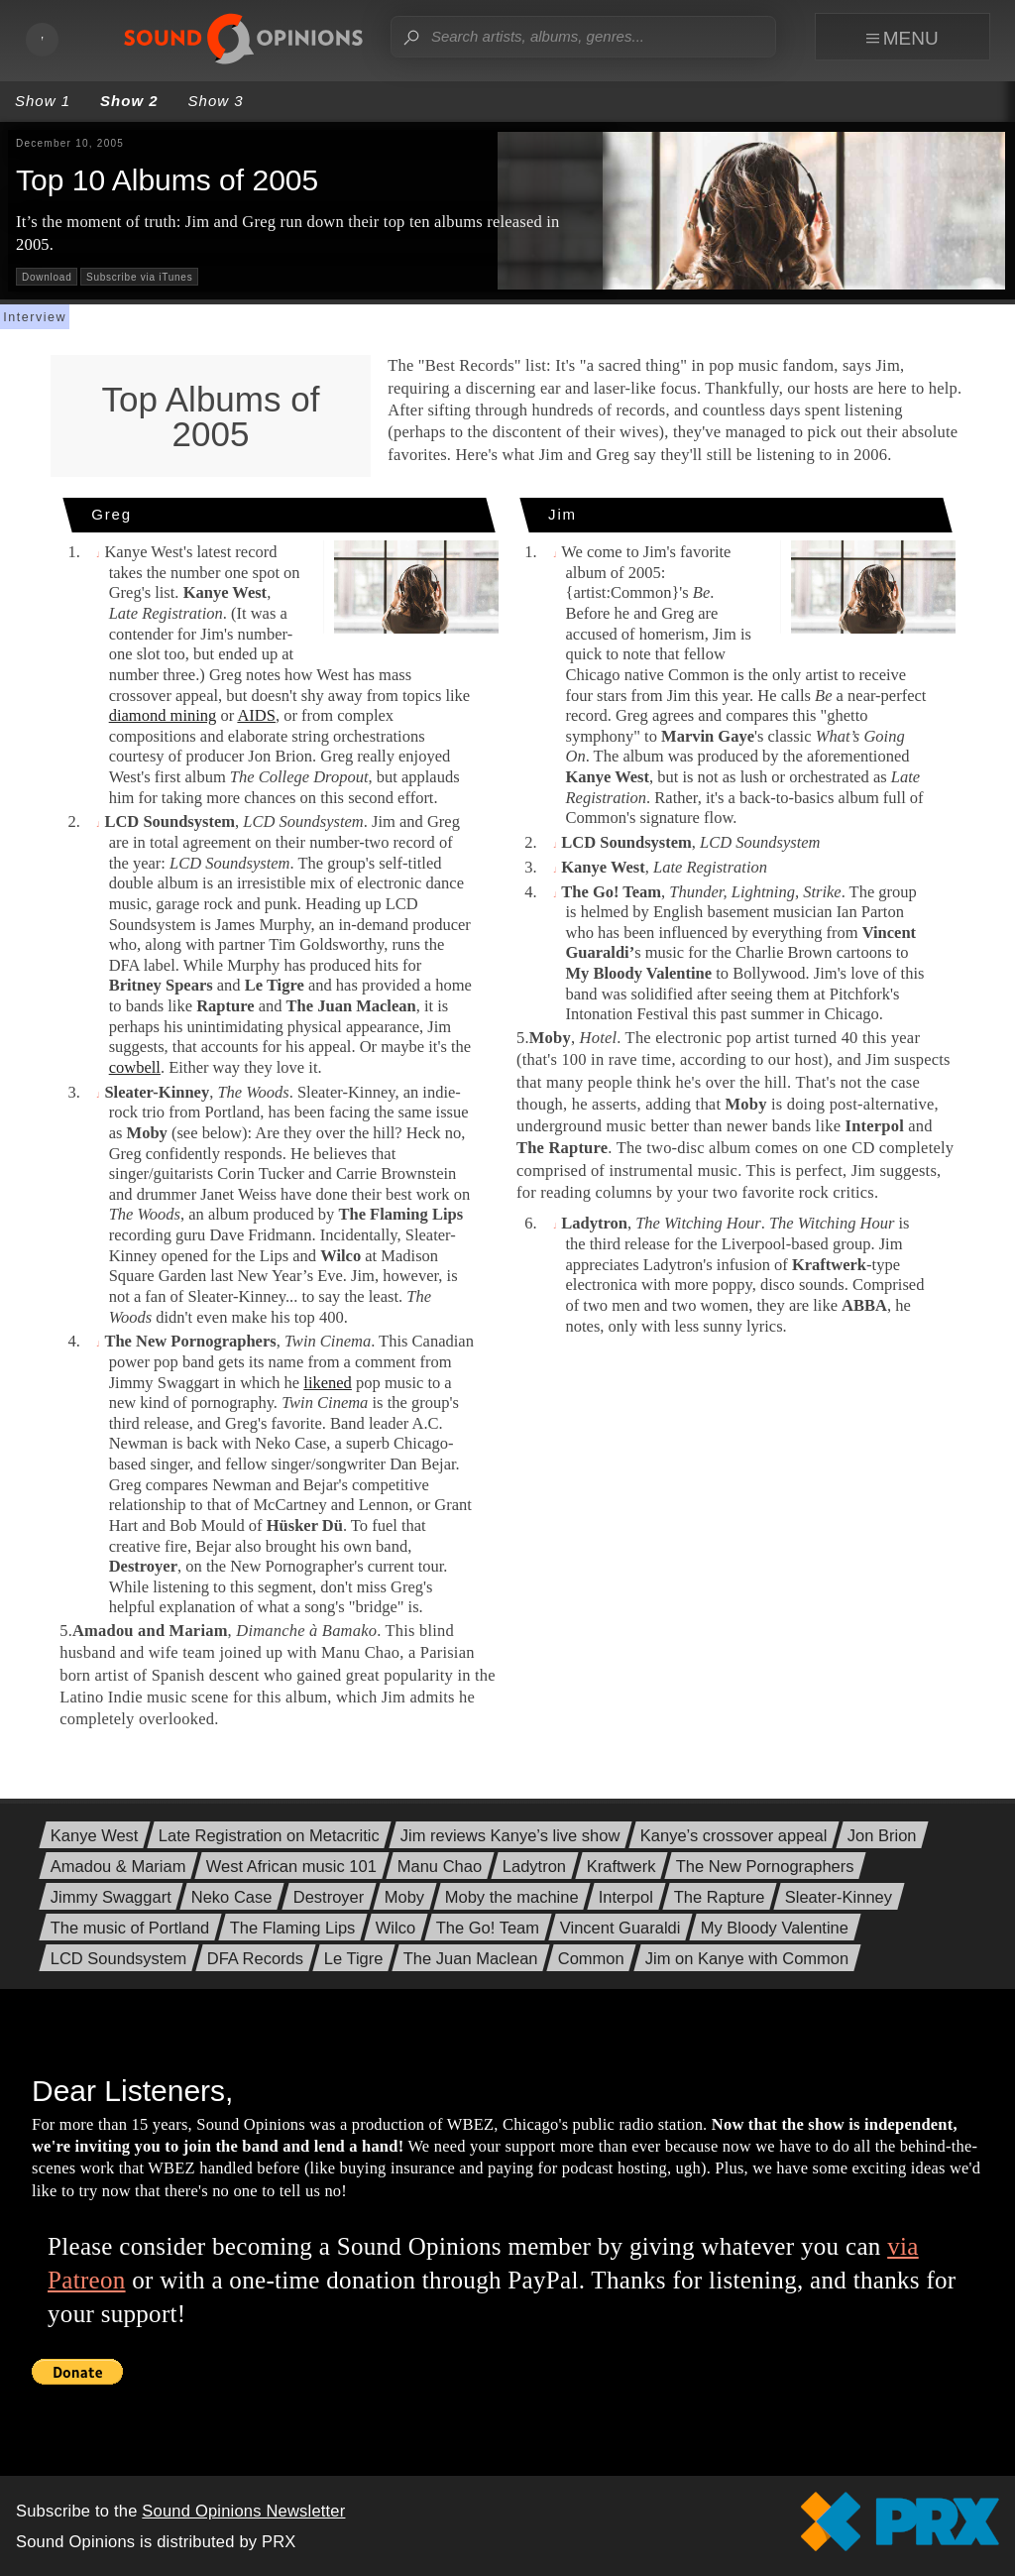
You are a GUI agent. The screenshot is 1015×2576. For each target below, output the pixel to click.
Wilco (395, 1928)
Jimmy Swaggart (111, 1897)
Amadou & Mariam (118, 1866)
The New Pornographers (765, 1866)
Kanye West (95, 1835)
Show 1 (42, 100)
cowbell (135, 1067)
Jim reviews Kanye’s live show (510, 1835)
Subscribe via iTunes (139, 277)
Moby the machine (512, 1897)
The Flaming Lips (293, 1928)
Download (46, 277)
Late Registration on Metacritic (269, 1835)
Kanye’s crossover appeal (734, 1835)
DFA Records (255, 1958)
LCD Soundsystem (119, 1958)
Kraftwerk (621, 1866)
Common (591, 1958)
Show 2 (129, 100)
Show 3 (216, 100)
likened (327, 1382)
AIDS (256, 715)
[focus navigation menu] (909, 36)
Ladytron (534, 1866)
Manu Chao (439, 1866)
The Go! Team (487, 1928)
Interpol (626, 1897)
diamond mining (163, 715)
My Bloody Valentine (774, 1928)
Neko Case (232, 1897)
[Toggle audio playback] (42, 40)
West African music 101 (291, 1866)
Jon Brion (882, 1835)
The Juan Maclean (470, 1958)
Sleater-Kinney (838, 1897)
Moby (404, 1897)
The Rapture (719, 1897)
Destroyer (329, 1897)
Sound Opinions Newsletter (243, 2510)
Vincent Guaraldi (620, 1928)
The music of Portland (130, 1928)
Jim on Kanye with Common (746, 1958)
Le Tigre (354, 1958)
